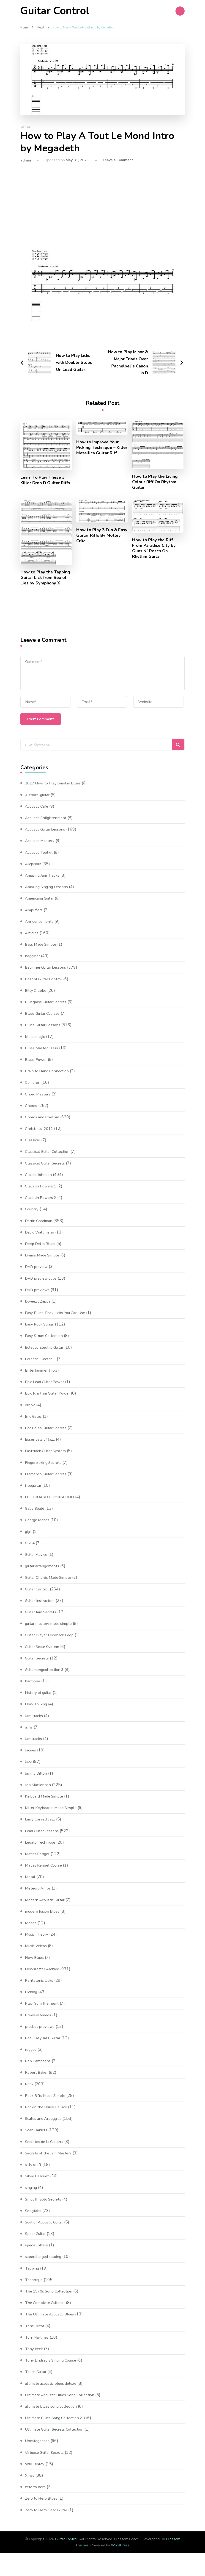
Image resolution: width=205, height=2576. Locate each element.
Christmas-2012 (40, 1137)
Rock (29, 2093)
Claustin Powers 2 (42, 1206)
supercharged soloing (45, 2266)
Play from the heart (43, 2012)
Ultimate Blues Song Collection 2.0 (58, 2427)
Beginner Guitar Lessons (48, 976)
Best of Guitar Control (46, 988)
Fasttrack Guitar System (48, 1460)
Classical (33, 1149)
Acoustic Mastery (41, 850)
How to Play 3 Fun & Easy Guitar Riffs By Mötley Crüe (98, 538)
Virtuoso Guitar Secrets (47, 2461)
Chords (31, 1114)
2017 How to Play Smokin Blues (56, 792)
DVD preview (37, 1276)
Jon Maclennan (38, 1794)
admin (25, 160)
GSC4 (30, 1552)
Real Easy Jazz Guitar (44, 2047)
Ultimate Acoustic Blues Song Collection (63, 2404)
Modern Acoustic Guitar (47, 1909)
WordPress (120, 2554)
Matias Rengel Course (45, 1874)
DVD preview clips (42, 1287)
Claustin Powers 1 (42, 1195)
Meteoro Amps (39, 1897)
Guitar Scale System (44, 1656)
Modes (31, 1932)
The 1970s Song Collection (51, 2300)
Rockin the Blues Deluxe (48, 2116)
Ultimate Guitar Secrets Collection (58, 2438)
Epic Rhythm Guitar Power (50, 1402)
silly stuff (34, 2173)
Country (32, 1218)
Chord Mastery (39, 1103)
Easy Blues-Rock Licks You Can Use (58, 1322)
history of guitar (40, 1701)
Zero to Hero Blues (43, 2507)
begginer (33, 965)
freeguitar (34, 1494)
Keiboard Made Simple (46, 1805)
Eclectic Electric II (41, 1368)
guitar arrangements (44, 1575)
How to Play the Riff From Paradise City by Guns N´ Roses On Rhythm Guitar (155, 551)
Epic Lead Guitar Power (47, 1391)
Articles (32, 942)
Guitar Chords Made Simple (51, 1587)
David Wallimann (41, 1241)
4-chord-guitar (39, 804)
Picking (31, 2001)
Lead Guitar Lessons (44, 1840)
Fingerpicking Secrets (45, 1471)
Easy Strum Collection (46, 1345)
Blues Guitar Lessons (45, 1034)
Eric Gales (34, 1425)
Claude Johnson (39, 1184)
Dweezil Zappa (39, 1310)
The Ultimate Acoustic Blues (52, 2323)
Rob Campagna (39, 2070)
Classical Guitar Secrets (47, 1172)
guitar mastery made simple (52, 1632)
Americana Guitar (41, 907)
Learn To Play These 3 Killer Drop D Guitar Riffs (44, 483)
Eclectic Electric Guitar (46, 1356)
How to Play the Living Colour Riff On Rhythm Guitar (156, 483)
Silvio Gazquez (38, 2185)
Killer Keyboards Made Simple (53, 1817)
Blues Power (37, 1068)
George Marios (38, 1529)
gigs (29, 1540)
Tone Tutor (36, 2335)
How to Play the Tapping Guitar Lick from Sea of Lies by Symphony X (40, 583)
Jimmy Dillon (37, 1782)
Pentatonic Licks (40, 1989)
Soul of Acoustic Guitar (47, 2231)
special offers (37, 2254)
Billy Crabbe (36, 999)
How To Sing (37, 1713)
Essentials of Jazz (41, 1448)
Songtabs (34, 2220)
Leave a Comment (118, 160)
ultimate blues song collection (54, 2415)
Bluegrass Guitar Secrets (48, 1011)
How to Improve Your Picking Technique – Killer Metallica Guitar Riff (100, 451)
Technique (35, 2289)
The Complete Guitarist (47, 2312)
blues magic (36, 1045)
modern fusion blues (44, 1920)
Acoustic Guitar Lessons (47, 838)
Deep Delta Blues (42, 1253)
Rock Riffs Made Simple (47, 2104)
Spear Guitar (37, 2242)
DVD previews (38, 1299)
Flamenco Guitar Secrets (48, 1483)
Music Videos (37, 1955)
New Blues (35, 1966)
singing (31, 2197)
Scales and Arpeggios (45, 2127)
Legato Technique (42, 1851)
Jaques (31, 1759)
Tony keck (34, 2358)
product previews (41, 2035)
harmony (33, 1690)
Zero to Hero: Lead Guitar (49, 2519)
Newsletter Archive (43, 1978)
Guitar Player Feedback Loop (52, 1644)
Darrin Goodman (40, 1230)
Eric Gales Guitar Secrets (48, 1437)
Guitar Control (54, 11)
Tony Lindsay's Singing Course (53, 2369)
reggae (31, 2058)
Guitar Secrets (38, 1667)
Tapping (33, 2277)
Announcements (40, 930)
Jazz (28, 1771)
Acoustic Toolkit (40, 861)
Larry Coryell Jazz (41, 1828)
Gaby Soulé (36, 1517)
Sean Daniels (37, 2139)
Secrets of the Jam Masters (50, 2162)
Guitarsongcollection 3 (46, 1678)
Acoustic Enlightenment (48, 827)
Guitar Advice (38, 1563)
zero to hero (36, 2496)
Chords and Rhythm (43, 1126)
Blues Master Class (43, 1057)
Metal (25, 127)
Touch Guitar (37, 2381)
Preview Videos (39, 2024)
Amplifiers (34, 919)
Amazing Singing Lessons (48, 896)
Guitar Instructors (42, 1609)
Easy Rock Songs (40, 1333)
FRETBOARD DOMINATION (51, 1506)
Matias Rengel (38, 1863)
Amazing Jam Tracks (44, 884)
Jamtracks (34, 1748)
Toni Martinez (38, 2346)
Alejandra (34, 873)
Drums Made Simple (44, 1264)
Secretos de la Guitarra (47, 2151)
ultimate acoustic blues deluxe (54, 2392)
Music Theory (38, 1943)
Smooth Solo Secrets (45, 2208)
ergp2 (30, 1414)
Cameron (33, 1092)
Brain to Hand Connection (49, 1080)
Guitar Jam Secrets (42, 1621)
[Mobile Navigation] (180, 11)
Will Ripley (35, 2473)
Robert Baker (37, 2081)
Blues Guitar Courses (45, 1022)
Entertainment (39, 1379)
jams (29, 1736)
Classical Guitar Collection (49, 1161)
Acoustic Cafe (38, 815)
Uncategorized (38, 2450)
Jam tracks (34, 1725)
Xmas (30, 2484)
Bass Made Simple (42, 953)
